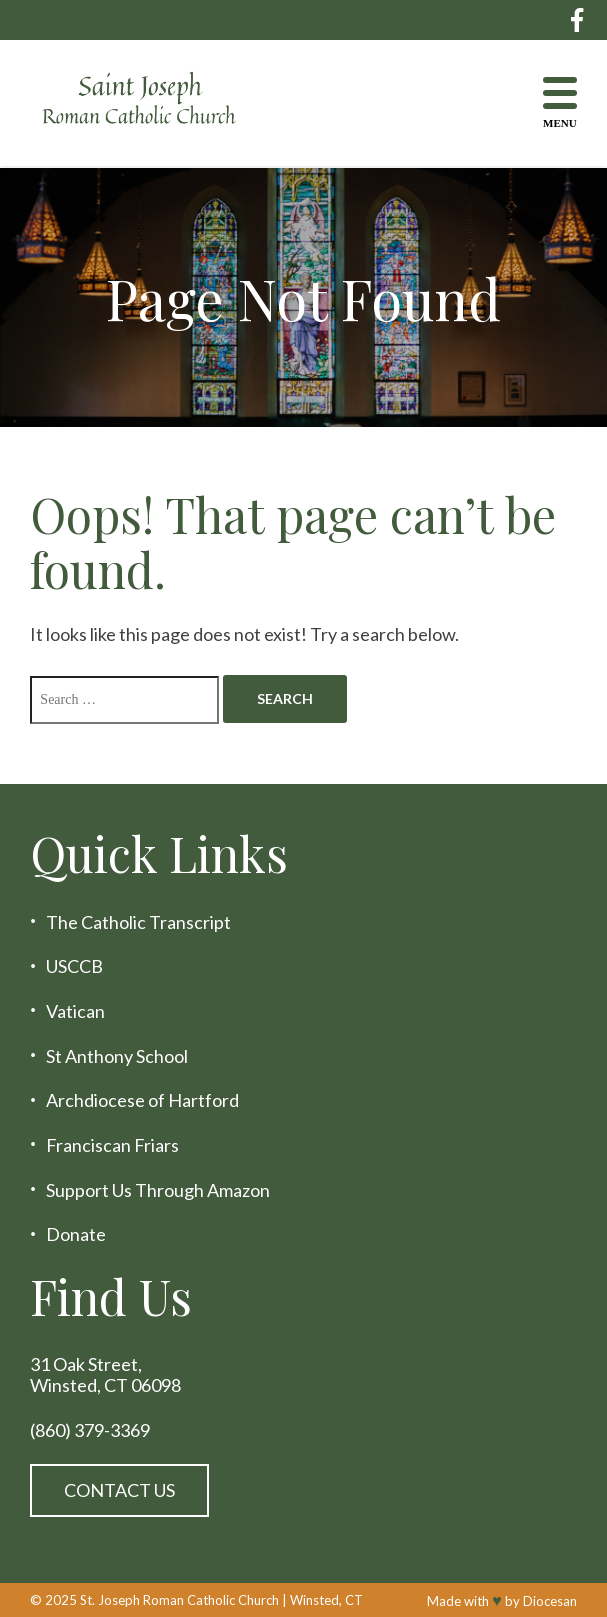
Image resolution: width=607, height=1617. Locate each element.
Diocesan (550, 1601)
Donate (76, 1234)
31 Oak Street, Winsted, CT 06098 (105, 1374)
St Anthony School (117, 1056)
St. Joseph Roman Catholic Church (179, 1600)
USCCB (74, 966)
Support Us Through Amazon (158, 1190)
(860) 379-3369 (90, 1430)
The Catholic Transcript (138, 922)
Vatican (75, 1011)
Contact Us (119, 1490)
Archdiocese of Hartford (142, 1100)
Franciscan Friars (112, 1145)
